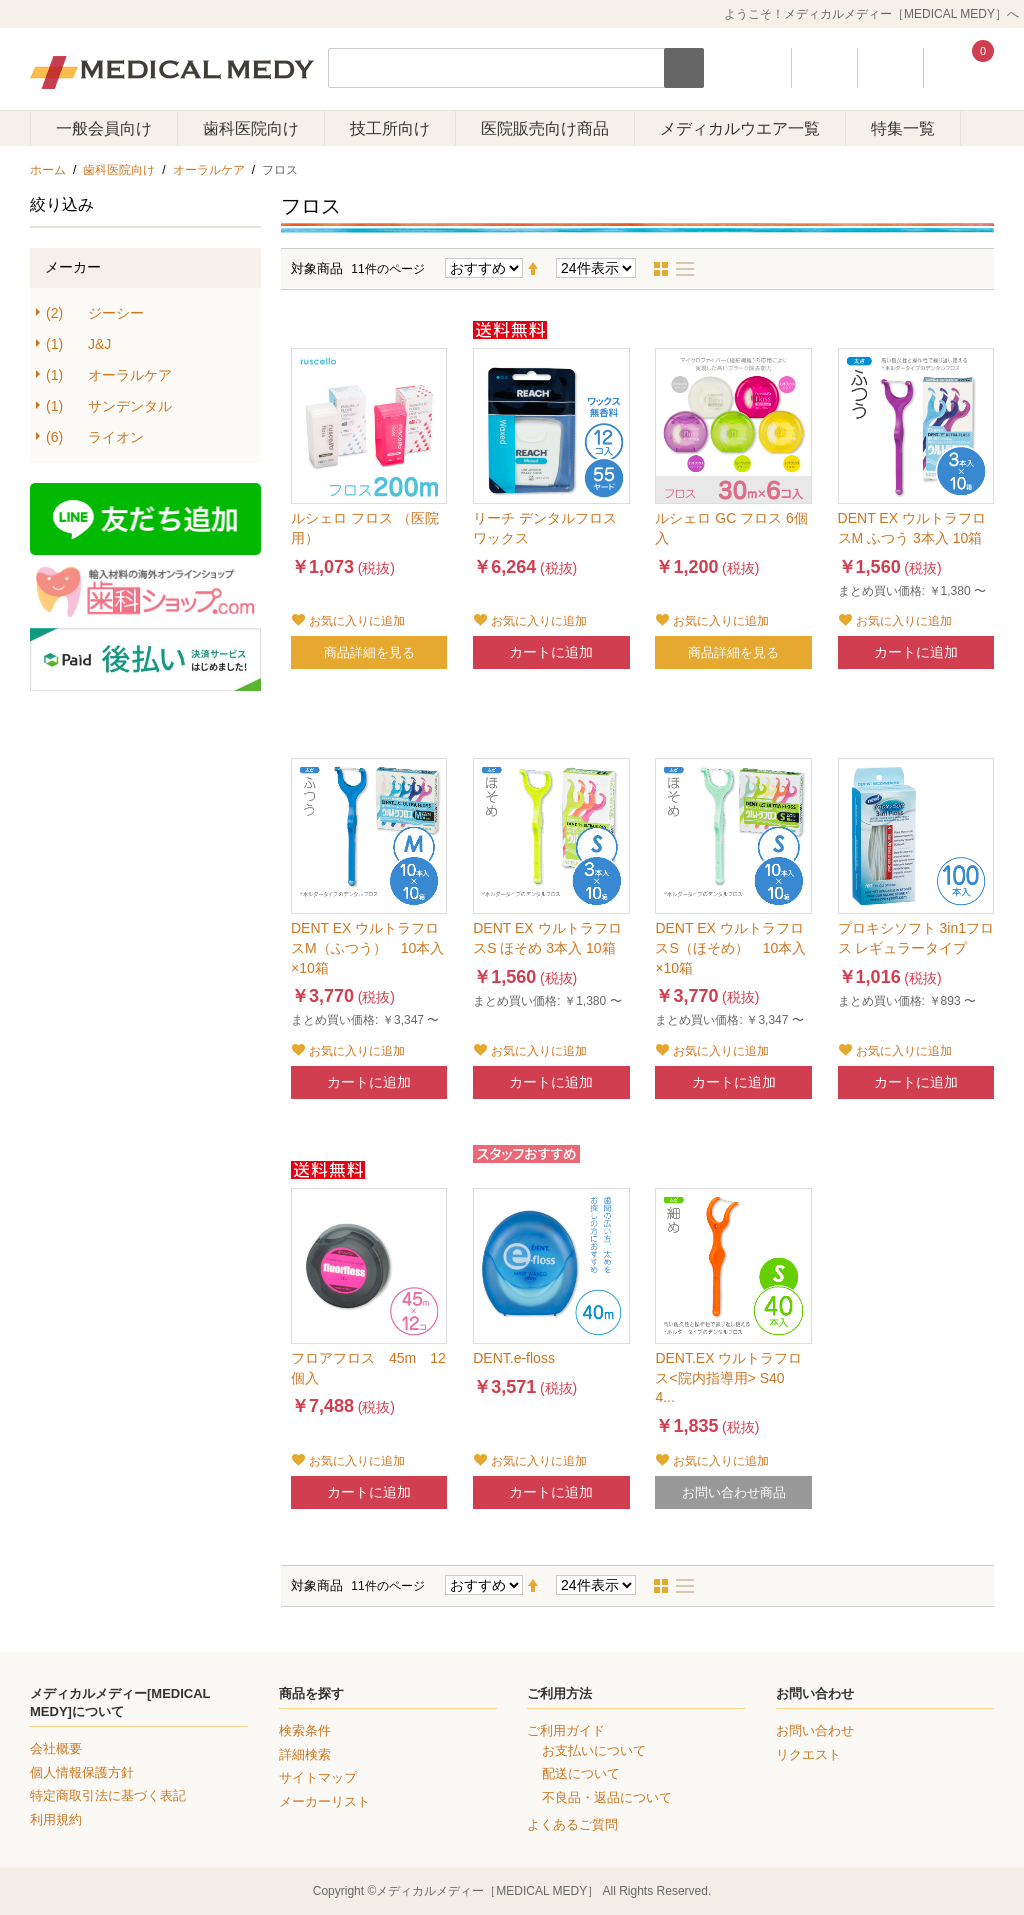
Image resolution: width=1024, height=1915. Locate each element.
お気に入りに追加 (357, 621)
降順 (541, 269)
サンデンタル (109, 406)
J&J (78, 344)
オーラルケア (209, 170)
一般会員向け (104, 128)
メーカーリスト (324, 1801)
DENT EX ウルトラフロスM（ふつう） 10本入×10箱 (367, 947)
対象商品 (317, 268)
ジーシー (95, 313)
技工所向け (390, 128)
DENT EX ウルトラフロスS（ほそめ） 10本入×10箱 (730, 947)
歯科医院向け (251, 128)
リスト (691, 269)
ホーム (48, 170)
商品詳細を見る (369, 652)
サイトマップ (318, 1777)
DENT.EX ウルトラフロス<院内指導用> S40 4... (728, 1377)
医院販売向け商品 (545, 128)
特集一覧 (903, 128)
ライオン (95, 437)
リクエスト (808, 1754)
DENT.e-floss (514, 1358)
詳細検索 (305, 1754)
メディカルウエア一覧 (740, 128)
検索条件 (305, 1730)
